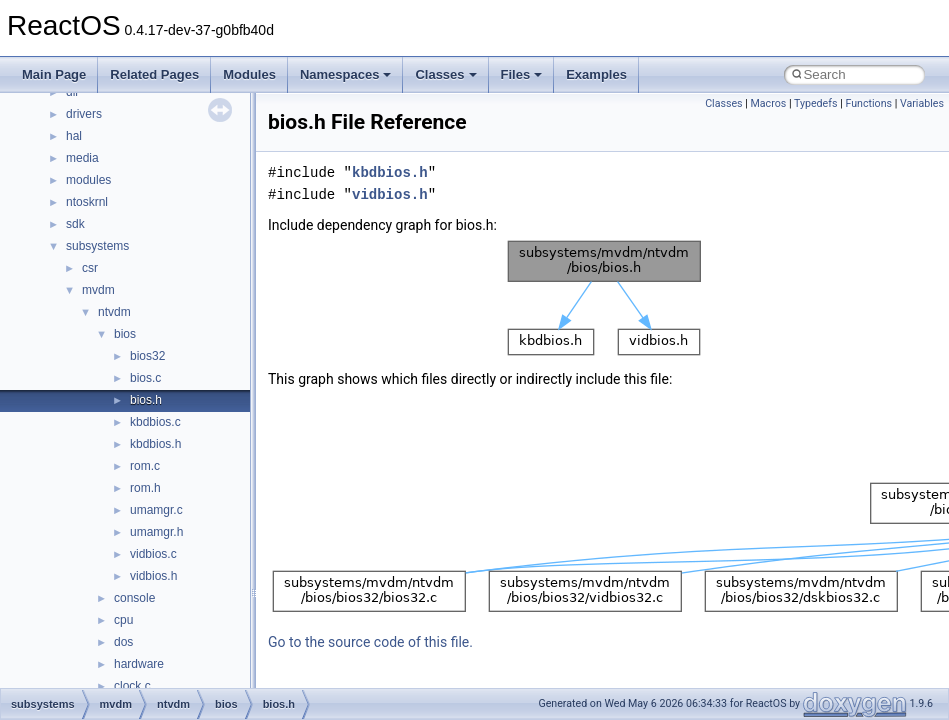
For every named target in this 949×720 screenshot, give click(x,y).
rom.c (145, 466)
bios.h (146, 400)
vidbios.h (153, 576)
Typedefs (816, 103)
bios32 (147, 356)
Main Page (54, 74)
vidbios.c (153, 554)
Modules (249, 74)
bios (125, 334)
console (134, 598)
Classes (445, 74)
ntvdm (114, 312)
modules (88, 180)
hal (74, 136)
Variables (922, 103)
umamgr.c (156, 510)
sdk (75, 224)
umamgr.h (156, 532)
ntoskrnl (87, 202)
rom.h (145, 488)
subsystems (97, 246)
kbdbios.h (155, 444)
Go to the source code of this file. (370, 642)
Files (522, 74)
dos (123, 642)
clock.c (132, 686)
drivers (84, 114)
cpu (123, 620)
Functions (868, 103)
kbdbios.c (155, 422)
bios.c (145, 378)
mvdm (98, 290)
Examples (596, 74)
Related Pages (154, 74)
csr (90, 268)
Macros (769, 103)
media (82, 158)
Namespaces (346, 74)
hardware (139, 664)
